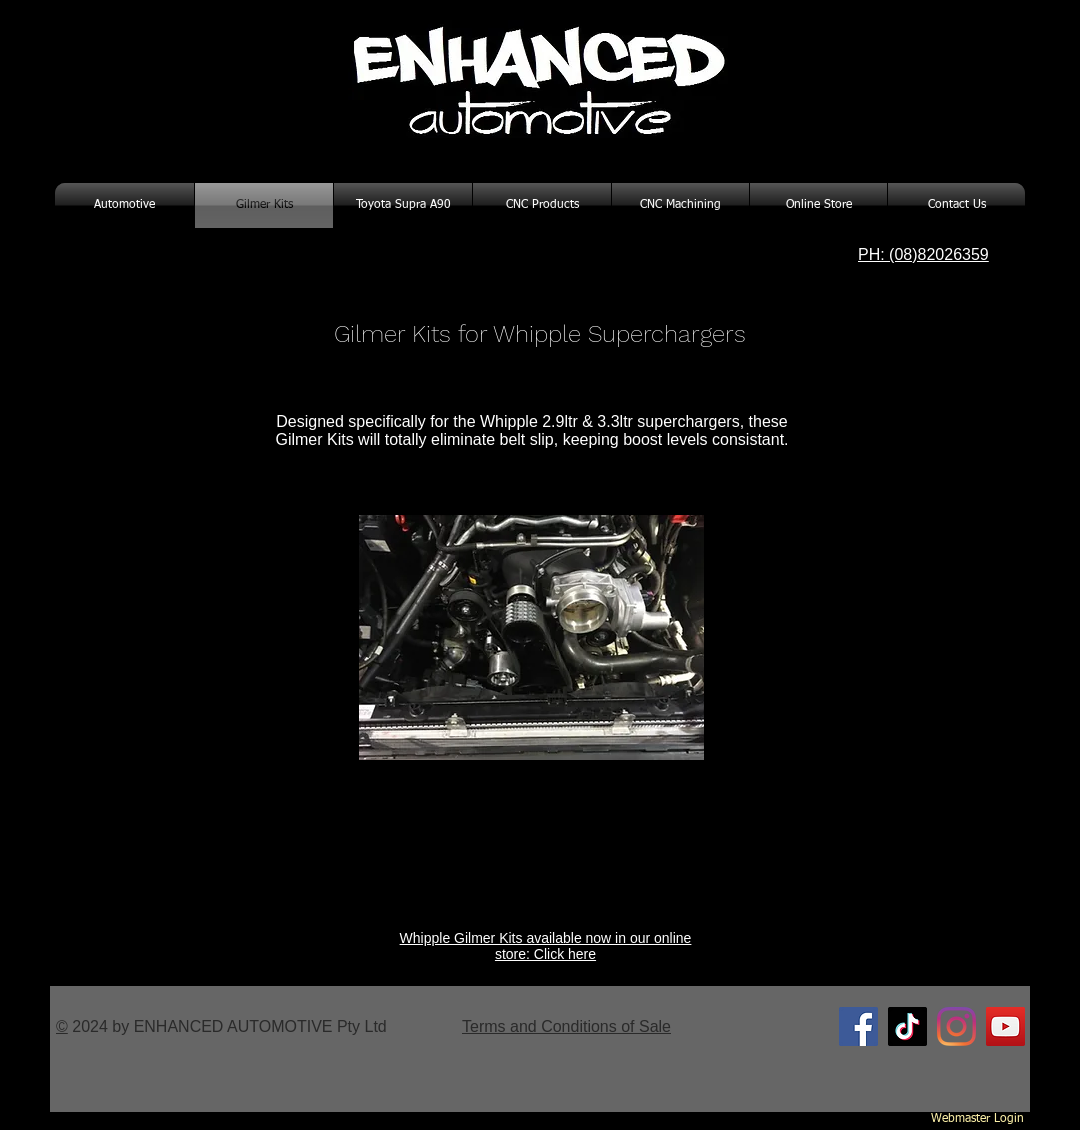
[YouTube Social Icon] (1005, 1026)
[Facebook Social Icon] (858, 1026)
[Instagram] (956, 1026)
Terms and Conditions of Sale (566, 1026)
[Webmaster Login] (977, 1120)
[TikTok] (907, 1026)
